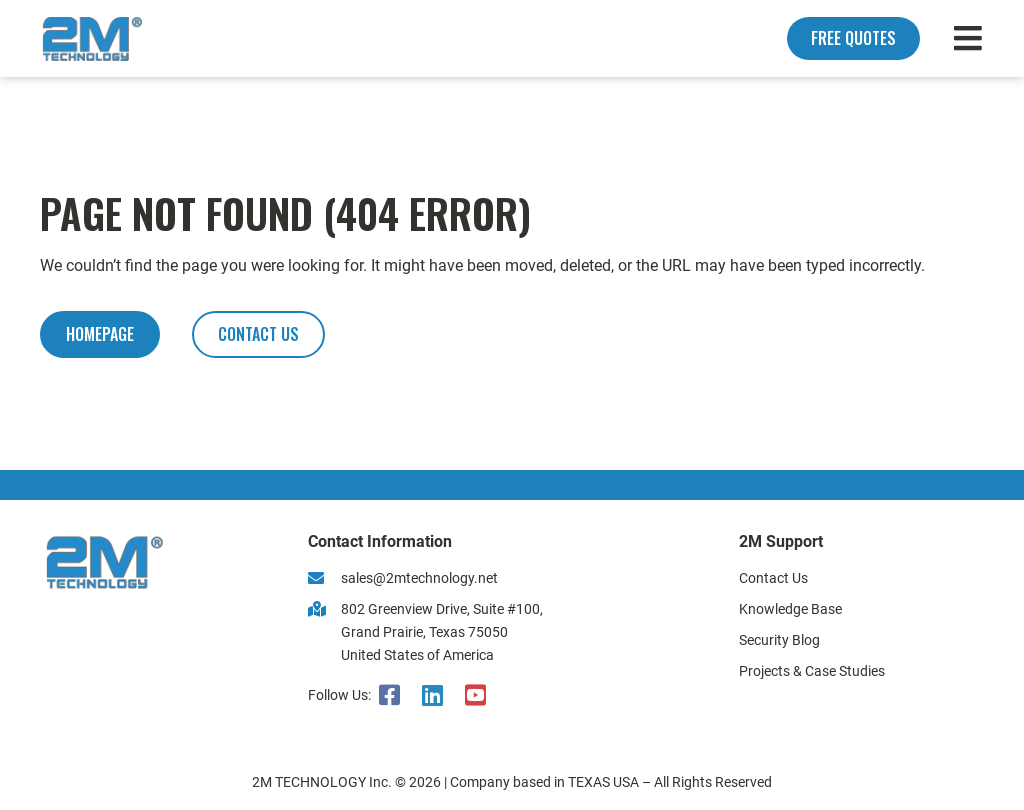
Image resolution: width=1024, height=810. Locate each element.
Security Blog (779, 640)
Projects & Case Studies (812, 671)
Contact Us (773, 578)
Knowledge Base (790, 609)
